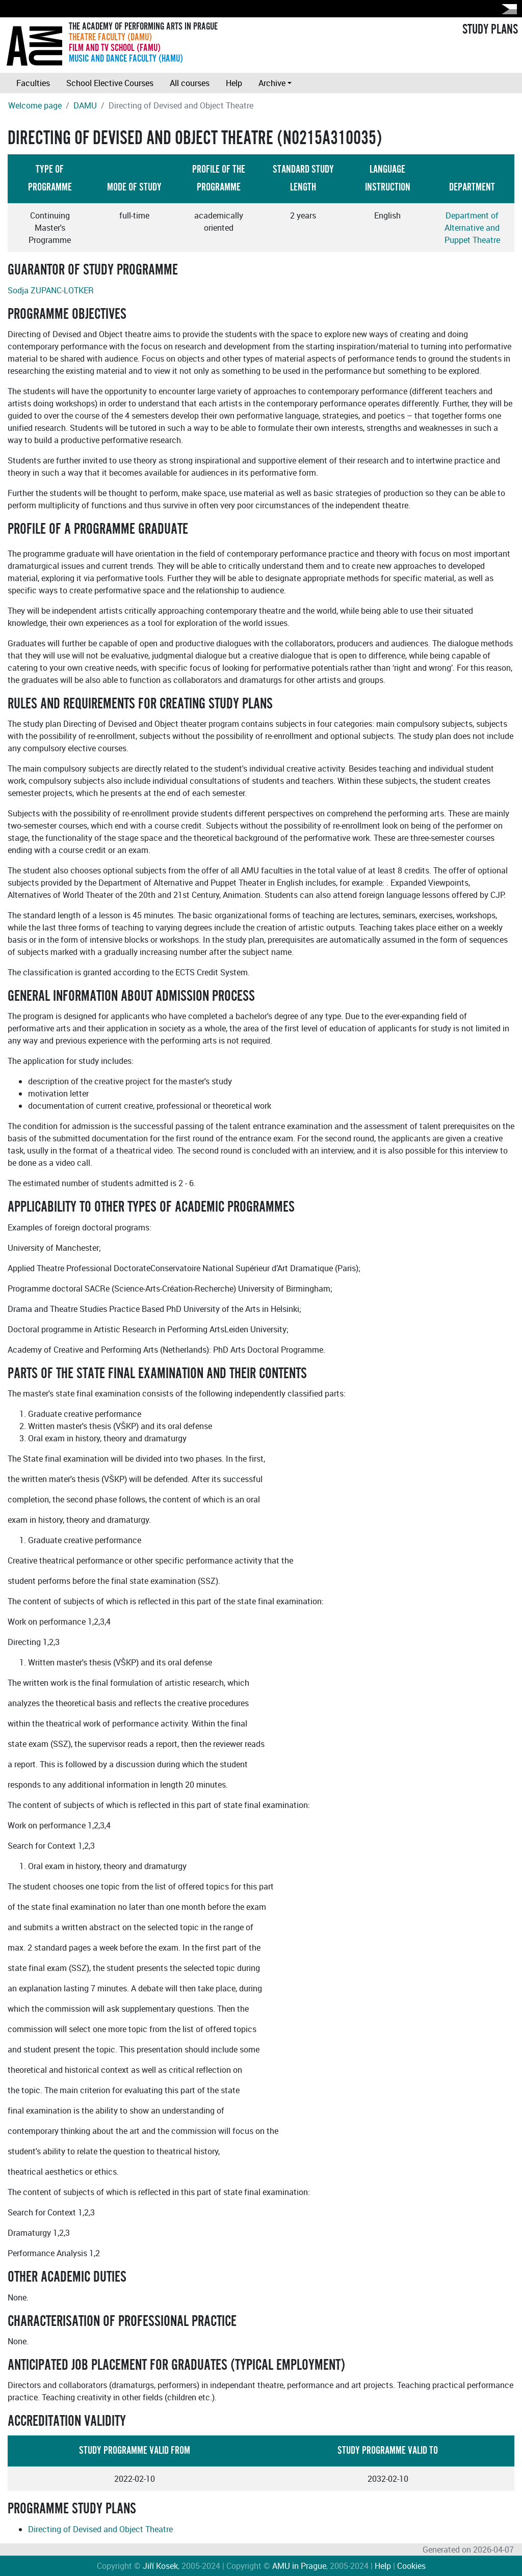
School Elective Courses (109, 83)
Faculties (33, 83)
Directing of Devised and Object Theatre (100, 2529)
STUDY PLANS (490, 29)
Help (234, 83)
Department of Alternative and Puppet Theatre (472, 227)
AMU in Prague (299, 2565)
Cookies (411, 2565)
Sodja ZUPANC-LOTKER (51, 290)
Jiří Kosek (160, 2565)
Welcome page (35, 105)
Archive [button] (271, 83)
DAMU (85, 105)
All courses (190, 83)
